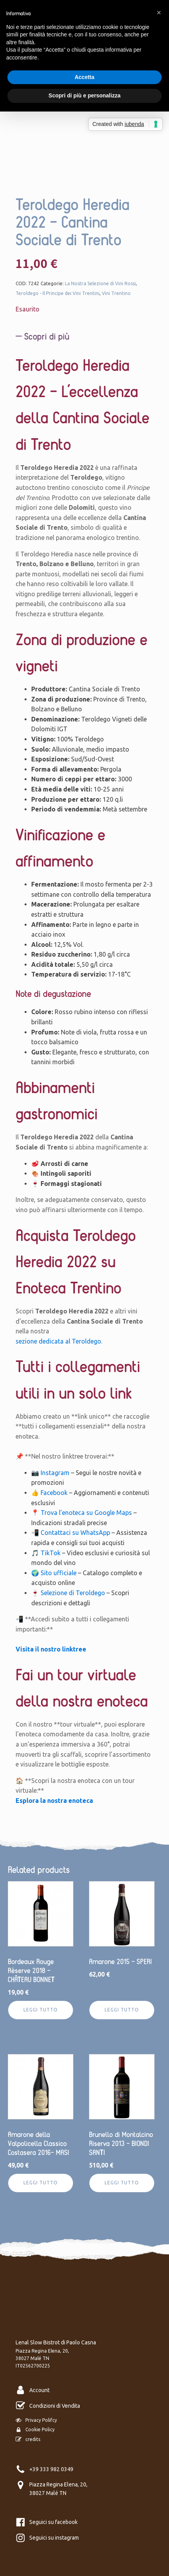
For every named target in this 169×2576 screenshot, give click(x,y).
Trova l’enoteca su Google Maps (86, 1512)
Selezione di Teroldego (73, 1592)
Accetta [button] (84, 77)
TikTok (50, 1552)
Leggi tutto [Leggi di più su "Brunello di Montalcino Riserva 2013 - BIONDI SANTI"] (122, 2182)
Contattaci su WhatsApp (75, 1532)
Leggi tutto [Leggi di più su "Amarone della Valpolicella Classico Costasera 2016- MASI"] (40, 2182)
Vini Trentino (116, 293)
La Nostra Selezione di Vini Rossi (100, 283)
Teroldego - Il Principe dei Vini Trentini (58, 293)
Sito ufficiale (58, 1572)
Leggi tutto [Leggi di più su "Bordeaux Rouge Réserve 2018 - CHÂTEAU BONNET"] (40, 2009)
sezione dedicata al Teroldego (58, 1341)
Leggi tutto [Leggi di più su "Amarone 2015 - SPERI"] (122, 2009)
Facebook (54, 1492)
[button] (159, 12)
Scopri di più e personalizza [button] (84, 95)
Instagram (55, 1472)
